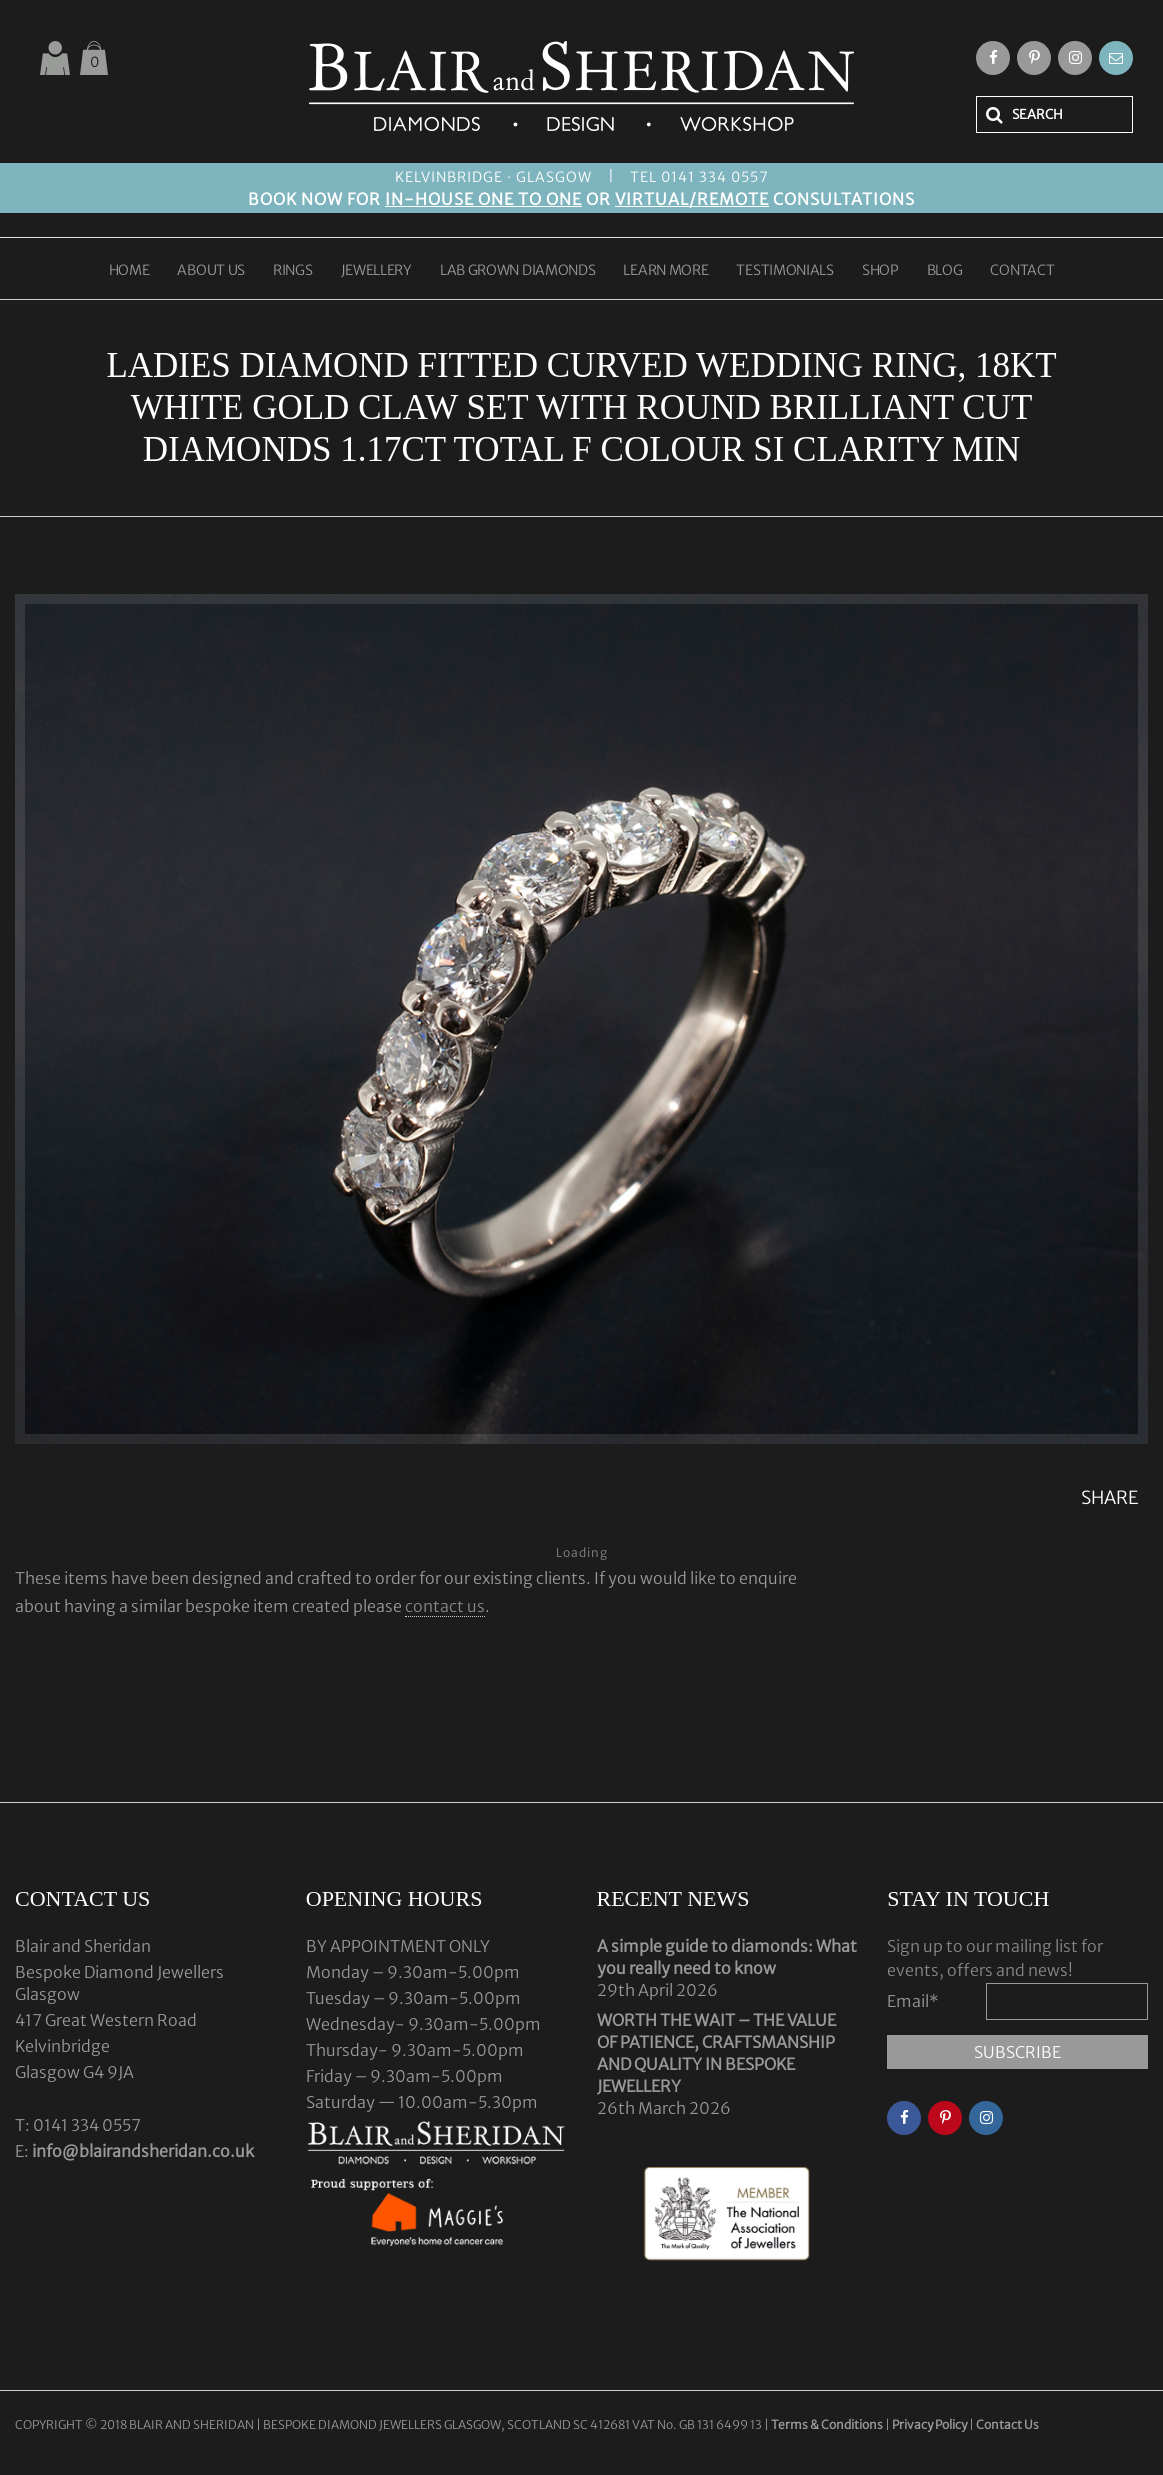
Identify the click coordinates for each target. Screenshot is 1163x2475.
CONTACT (1022, 271)
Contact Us (1007, 2424)
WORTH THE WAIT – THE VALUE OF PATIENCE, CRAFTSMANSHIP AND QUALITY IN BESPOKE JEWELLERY (716, 2053)
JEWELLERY (376, 271)
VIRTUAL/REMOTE (692, 199)
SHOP (880, 271)
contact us (445, 1606)
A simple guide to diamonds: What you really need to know (727, 1957)
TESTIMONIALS (784, 271)
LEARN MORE (665, 271)
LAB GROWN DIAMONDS (518, 271)
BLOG (945, 271)
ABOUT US (211, 271)
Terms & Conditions (828, 2424)
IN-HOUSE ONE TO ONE (483, 199)
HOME (129, 271)
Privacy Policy (929, 2424)
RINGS (293, 271)
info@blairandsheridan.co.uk (143, 2151)
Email (913, 2001)
